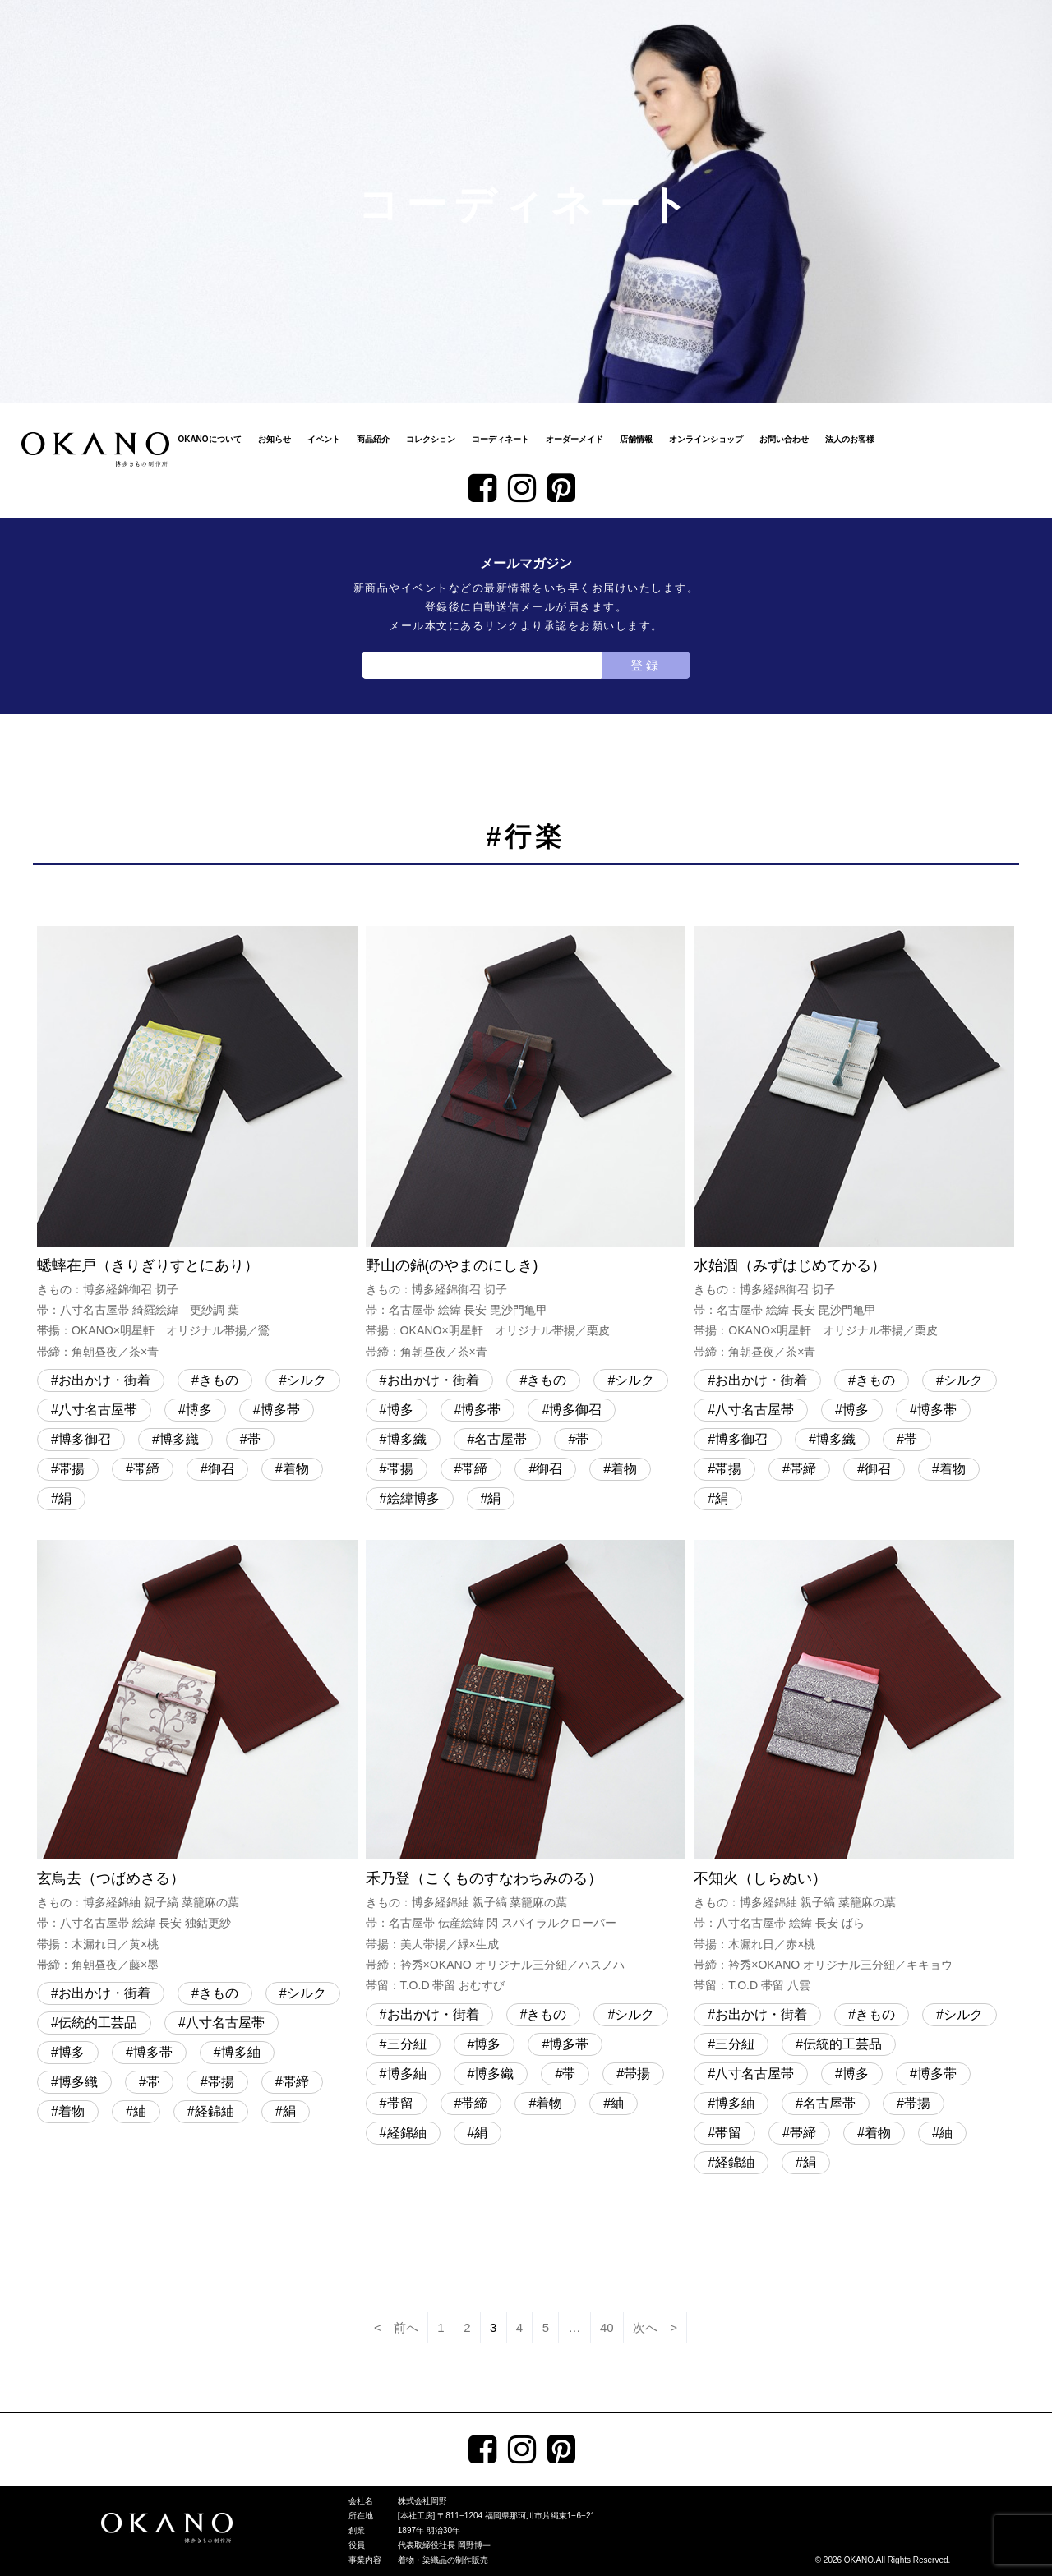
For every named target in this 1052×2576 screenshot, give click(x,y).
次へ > (655, 2327)
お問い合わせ (784, 439)
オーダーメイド (574, 439)
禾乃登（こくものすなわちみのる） (526, 1768)
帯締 (146, 1469)
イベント (323, 439)
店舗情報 (636, 439)
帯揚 (71, 1469)
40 (607, 2327)
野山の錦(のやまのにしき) (526, 1144)
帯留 (400, 2103)
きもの (218, 1380)
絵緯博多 (413, 1498)
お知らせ (274, 439)
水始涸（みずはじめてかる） (854, 1144)
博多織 (179, 1439)
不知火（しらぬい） (854, 1768)
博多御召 (84, 1439)
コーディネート (500, 439)
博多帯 (280, 1410)
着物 (296, 1469)
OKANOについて (209, 439)
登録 (646, 665)
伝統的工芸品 (97, 2023)
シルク (306, 1380)
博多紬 (241, 2052)
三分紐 (407, 2044)
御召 (221, 1469)
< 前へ (396, 2327)
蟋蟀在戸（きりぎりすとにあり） (197, 1144)
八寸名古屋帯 (97, 1410)
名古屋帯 (500, 1439)
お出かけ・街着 (104, 1380)
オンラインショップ (706, 439)
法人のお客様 (849, 439)
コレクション (430, 439)
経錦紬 (214, 2111)
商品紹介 (373, 439)
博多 (199, 1410)
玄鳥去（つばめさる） (197, 1758)
